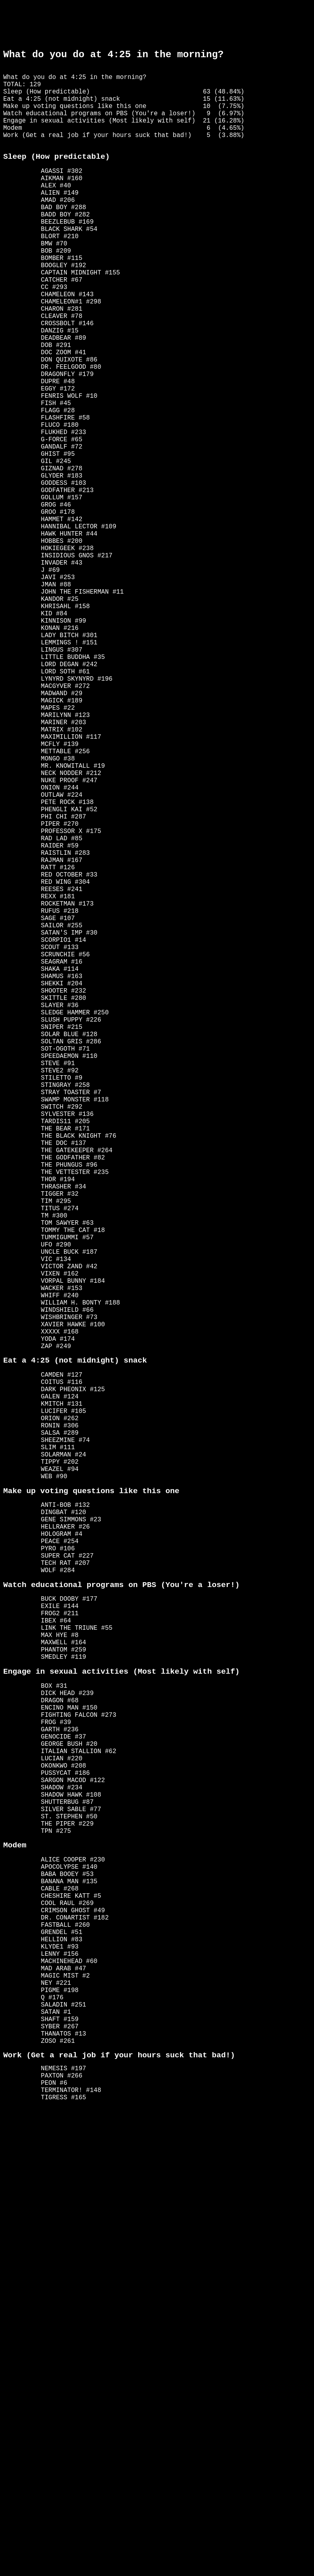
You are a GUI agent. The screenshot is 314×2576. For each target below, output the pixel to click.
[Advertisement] (157, 22)
